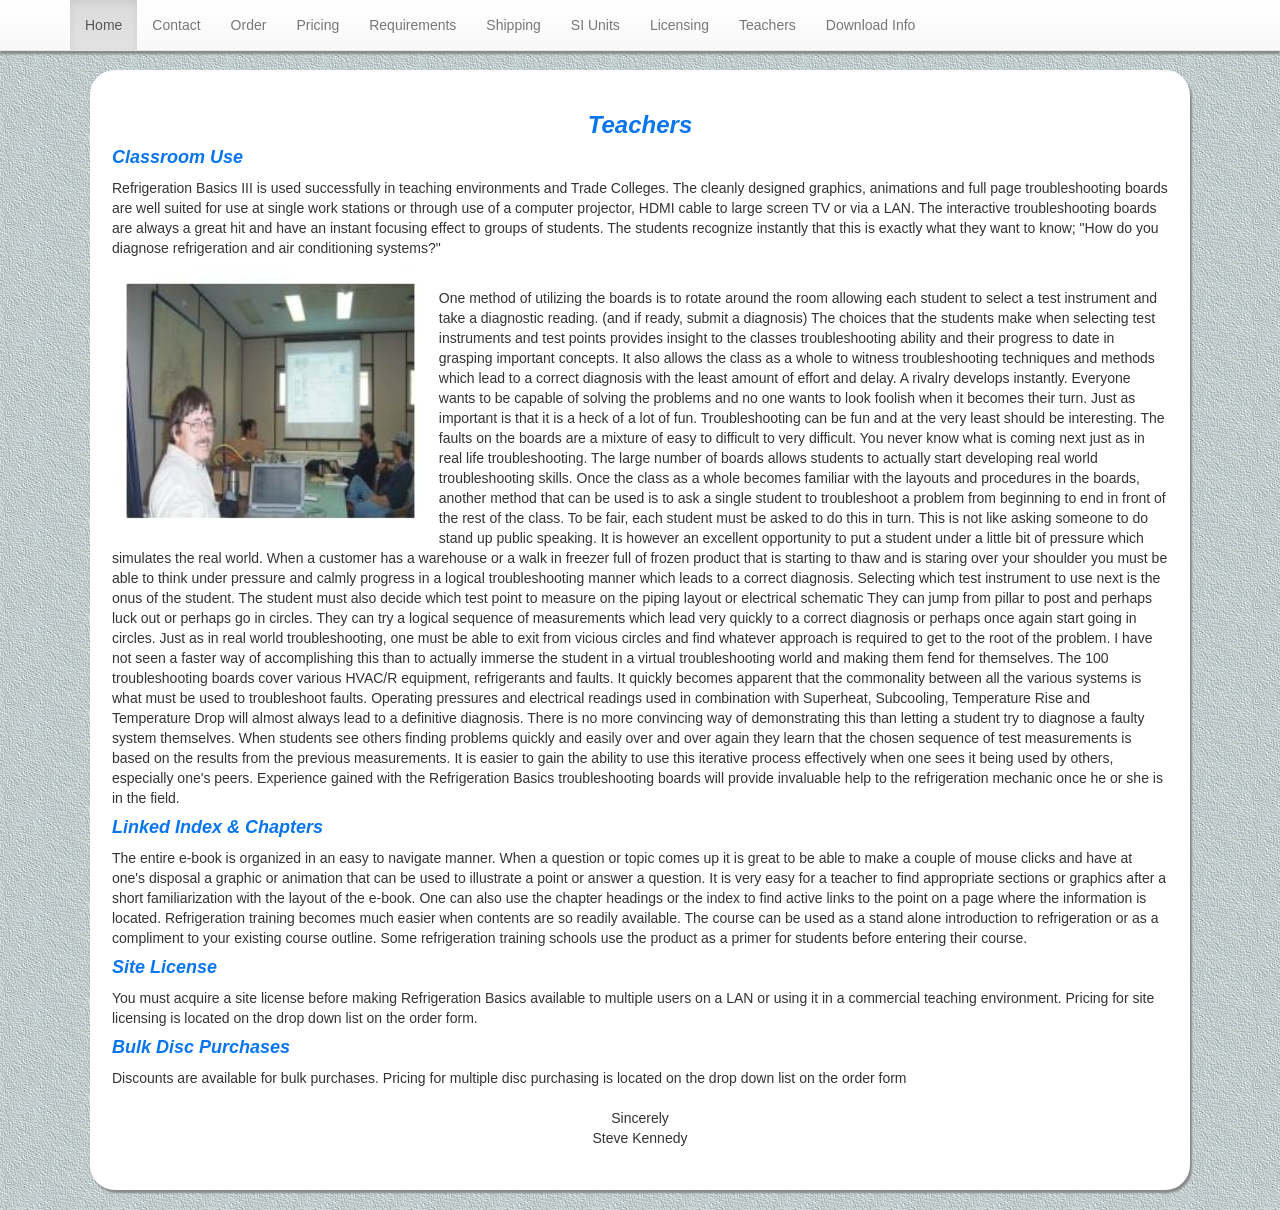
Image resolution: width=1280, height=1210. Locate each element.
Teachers (767, 25)
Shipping (513, 25)
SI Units (595, 25)
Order (249, 25)
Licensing (679, 25)
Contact (176, 25)
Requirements (412, 25)
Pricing (317, 25)
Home (111, 23)
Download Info (871, 25)
